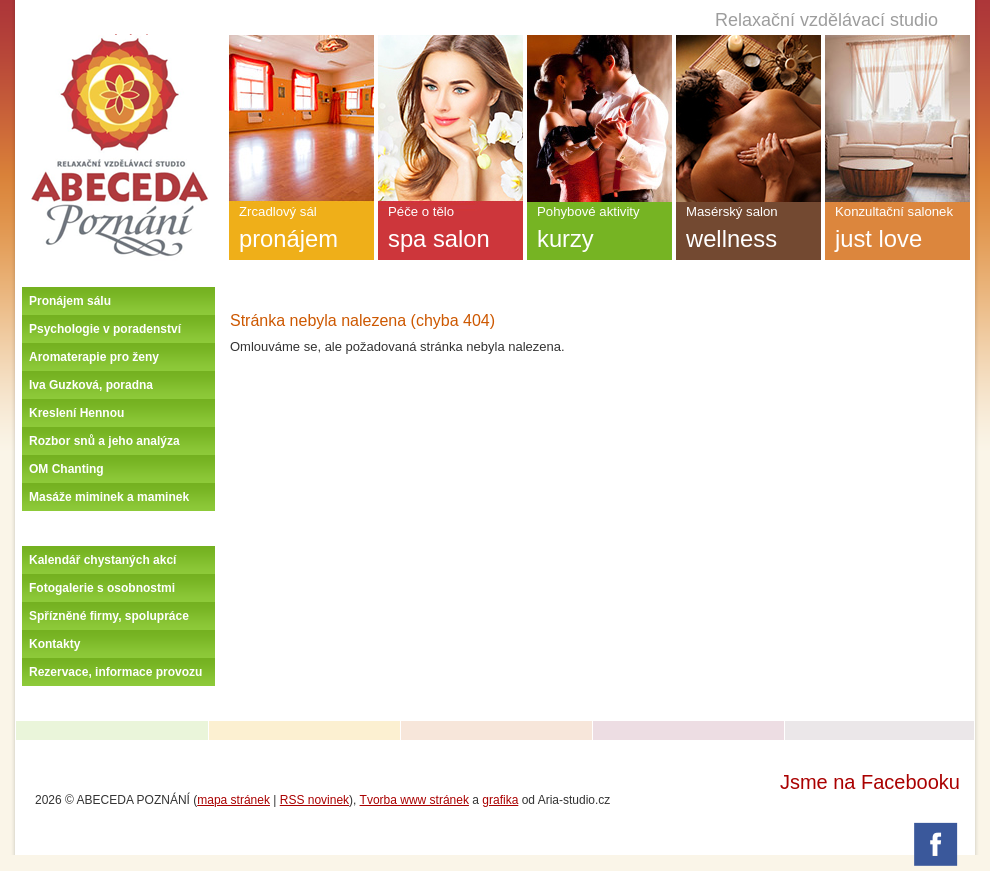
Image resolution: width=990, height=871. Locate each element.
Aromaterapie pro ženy (94, 357)
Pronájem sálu (70, 301)
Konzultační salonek (897, 232)
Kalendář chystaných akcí (102, 560)
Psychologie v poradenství (105, 329)
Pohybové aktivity (599, 232)
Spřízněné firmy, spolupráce (109, 616)
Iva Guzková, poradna (91, 385)
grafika (500, 800)
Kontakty (54, 644)
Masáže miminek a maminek (109, 497)
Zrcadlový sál (301, 232)
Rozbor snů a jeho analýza (104, 441)
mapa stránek (233, 800)
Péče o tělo (450, 232)
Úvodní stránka (119, 42)
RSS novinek (314, 800)
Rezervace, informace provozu (115, 672)
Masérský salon (748, 232)
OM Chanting (66, 469)
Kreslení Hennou (76, 413)
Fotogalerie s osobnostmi (102, 588)
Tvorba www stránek (414, 800)
